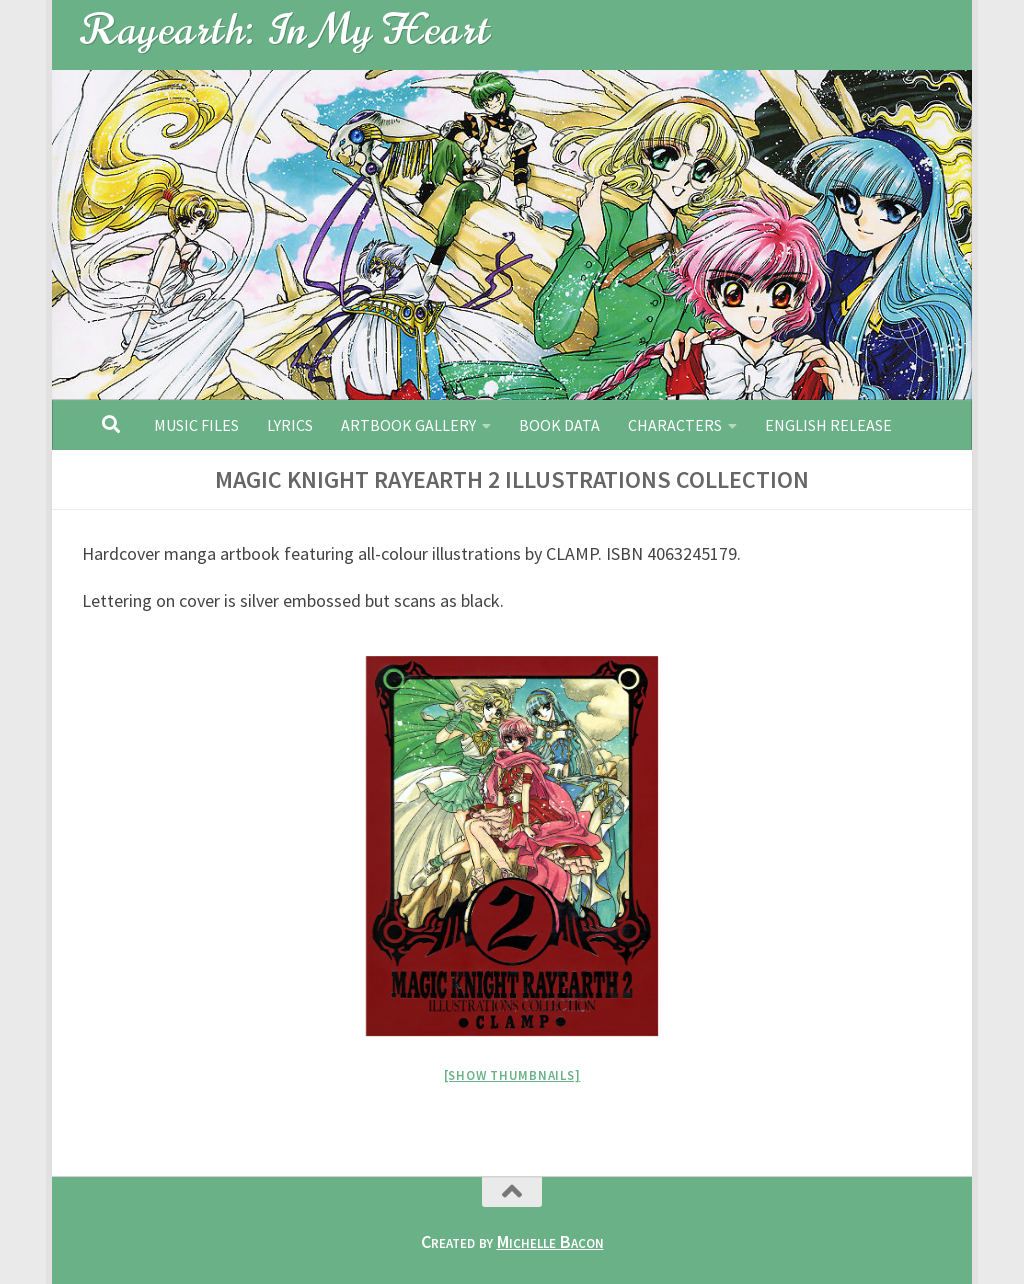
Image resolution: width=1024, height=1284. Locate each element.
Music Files (196, 425)
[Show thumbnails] (512, 1075)
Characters (675, 425)
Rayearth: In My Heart (286, 29)
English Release (828, 425)
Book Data (559, 425)
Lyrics (290, 425)
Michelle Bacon (550, 1241)
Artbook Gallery (408, 425)
